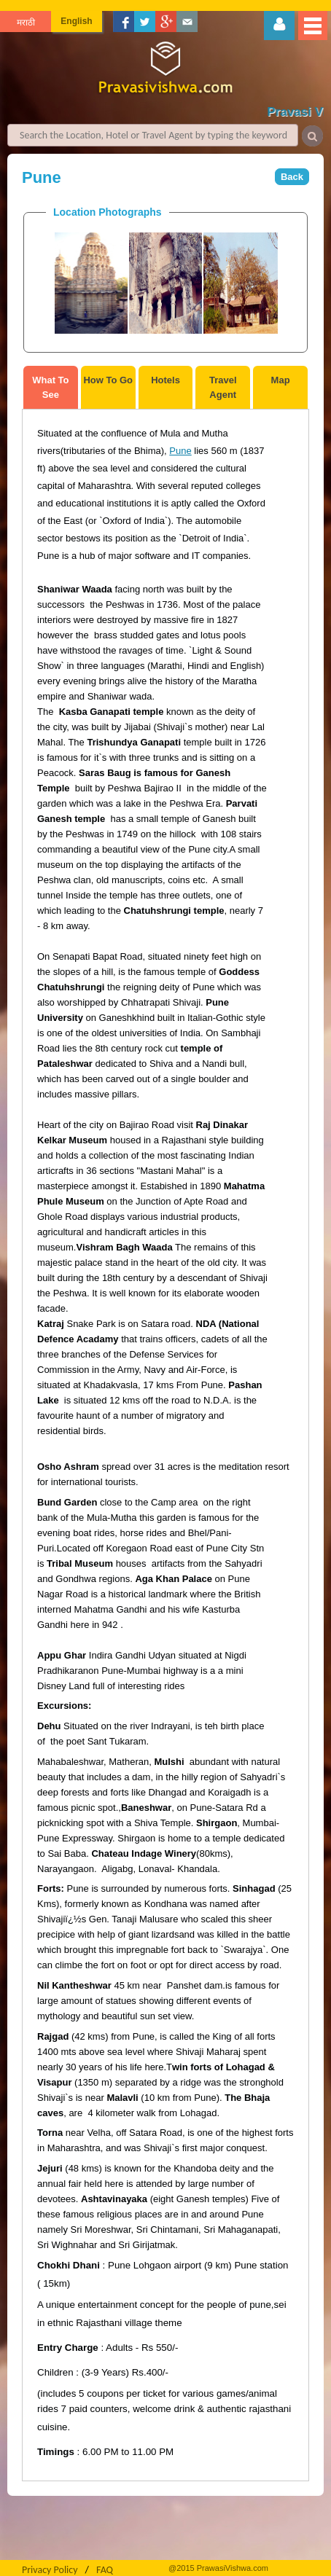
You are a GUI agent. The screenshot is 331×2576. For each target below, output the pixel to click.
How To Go (108, 380)
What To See (50, 387)
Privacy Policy (50, 2570)
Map (280, 380)
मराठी (26, 22)
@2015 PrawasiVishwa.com (218, 2568)
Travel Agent (223, 387)
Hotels (165, 380)
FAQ (104, 2570)
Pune (180, 450)
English (76, 21)
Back (292, 176)
